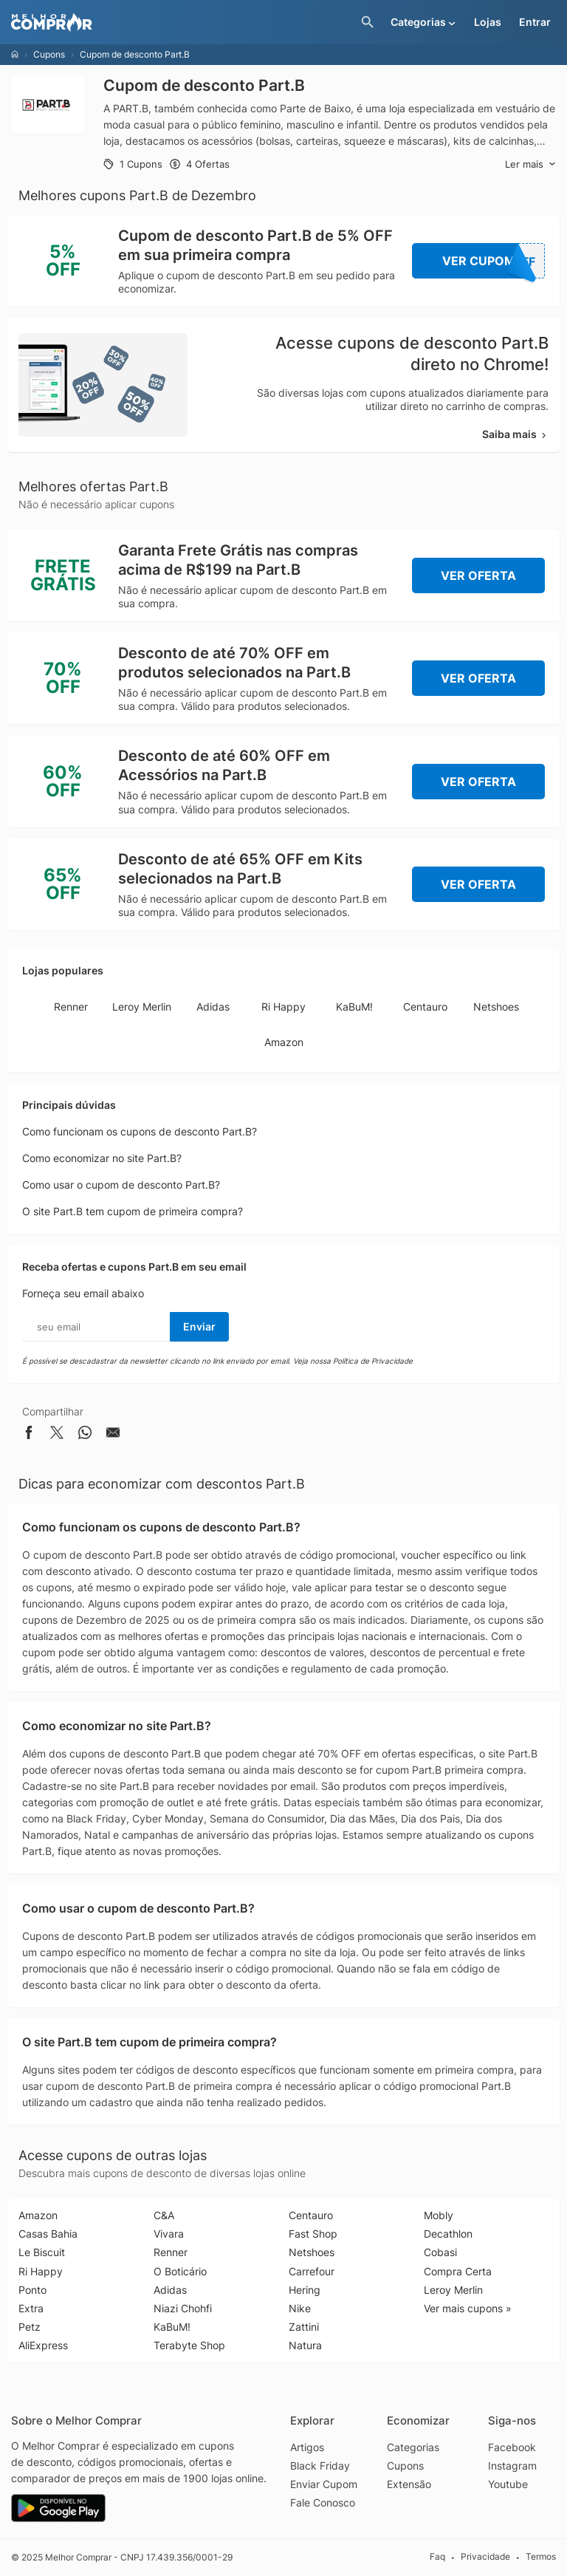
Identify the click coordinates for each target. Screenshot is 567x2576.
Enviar (199, 1326)
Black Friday (320, 2465)
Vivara (169, 2233)
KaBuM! (354, 1006)
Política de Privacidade (373, 1360)
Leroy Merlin (141, 1006)
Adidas (213, 1006)
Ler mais (530, 164)
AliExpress (43, 2345)
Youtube (508, 2484)
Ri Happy (283, 1006)
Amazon (283, 1042)
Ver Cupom (494, 261)
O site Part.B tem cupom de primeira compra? (132, 1211)
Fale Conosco (322, 2502)
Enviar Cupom (323, 2484)
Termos (541, 2556)
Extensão (409, 2484)
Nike (300, 2308)
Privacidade (485, 2556)
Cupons (49, 54)
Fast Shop (313, 2233)
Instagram (512, 2465)
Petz (29, 2326)
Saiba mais (515, 434)
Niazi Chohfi (183, 2308)
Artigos (307, 2447)
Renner (71, 1006)
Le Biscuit (41, 2252)
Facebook (512, 2447)
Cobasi (440, 2252)
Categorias (413, 2447)
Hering (304, 2289)
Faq (437, 2556)
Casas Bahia (48, 2233)
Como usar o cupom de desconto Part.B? (121, 1184)
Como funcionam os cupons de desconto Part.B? (139, 1131)
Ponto (32, 2289)
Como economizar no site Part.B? (102, 1158)
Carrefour (311, 2271)
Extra (31, 2308)
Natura (305, 2345)
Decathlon (448, 2233)
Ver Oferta (478, 575)
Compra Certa (458, 2271)
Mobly (438, 2215)
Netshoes (496, 1006)
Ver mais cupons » (468, 2308)
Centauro (425, 1006)
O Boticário (180, 2271)
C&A (164, 2215)
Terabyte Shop (189, 2345)
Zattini (304, 2326)
